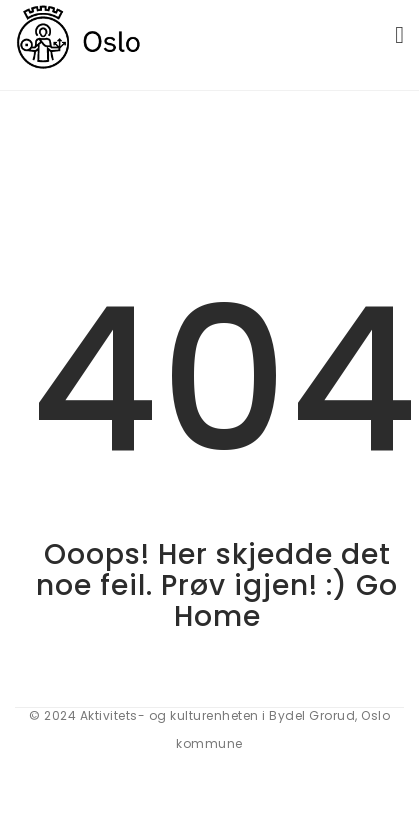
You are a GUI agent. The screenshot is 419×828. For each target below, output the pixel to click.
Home (217, 616)
